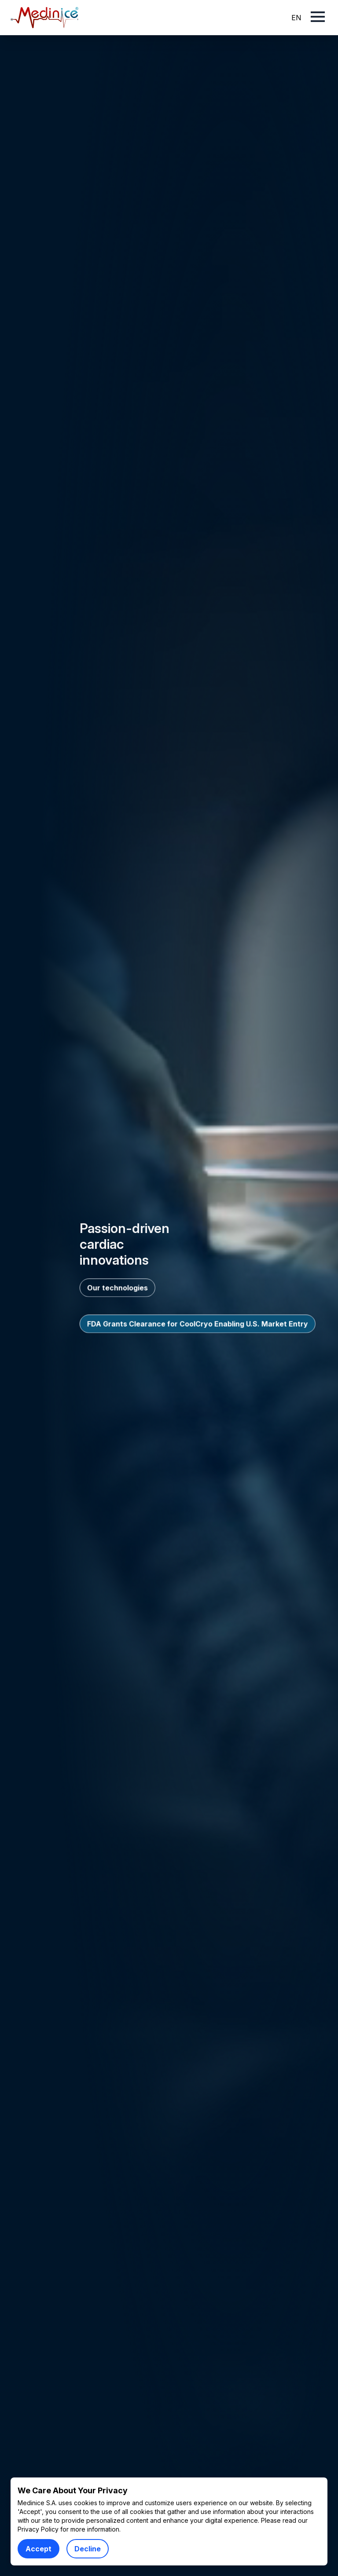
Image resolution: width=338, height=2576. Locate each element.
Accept (38, 2548)
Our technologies (117, 1287)
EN (296, 17)
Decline (87, 2548)
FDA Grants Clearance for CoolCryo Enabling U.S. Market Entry (197, 1323)
